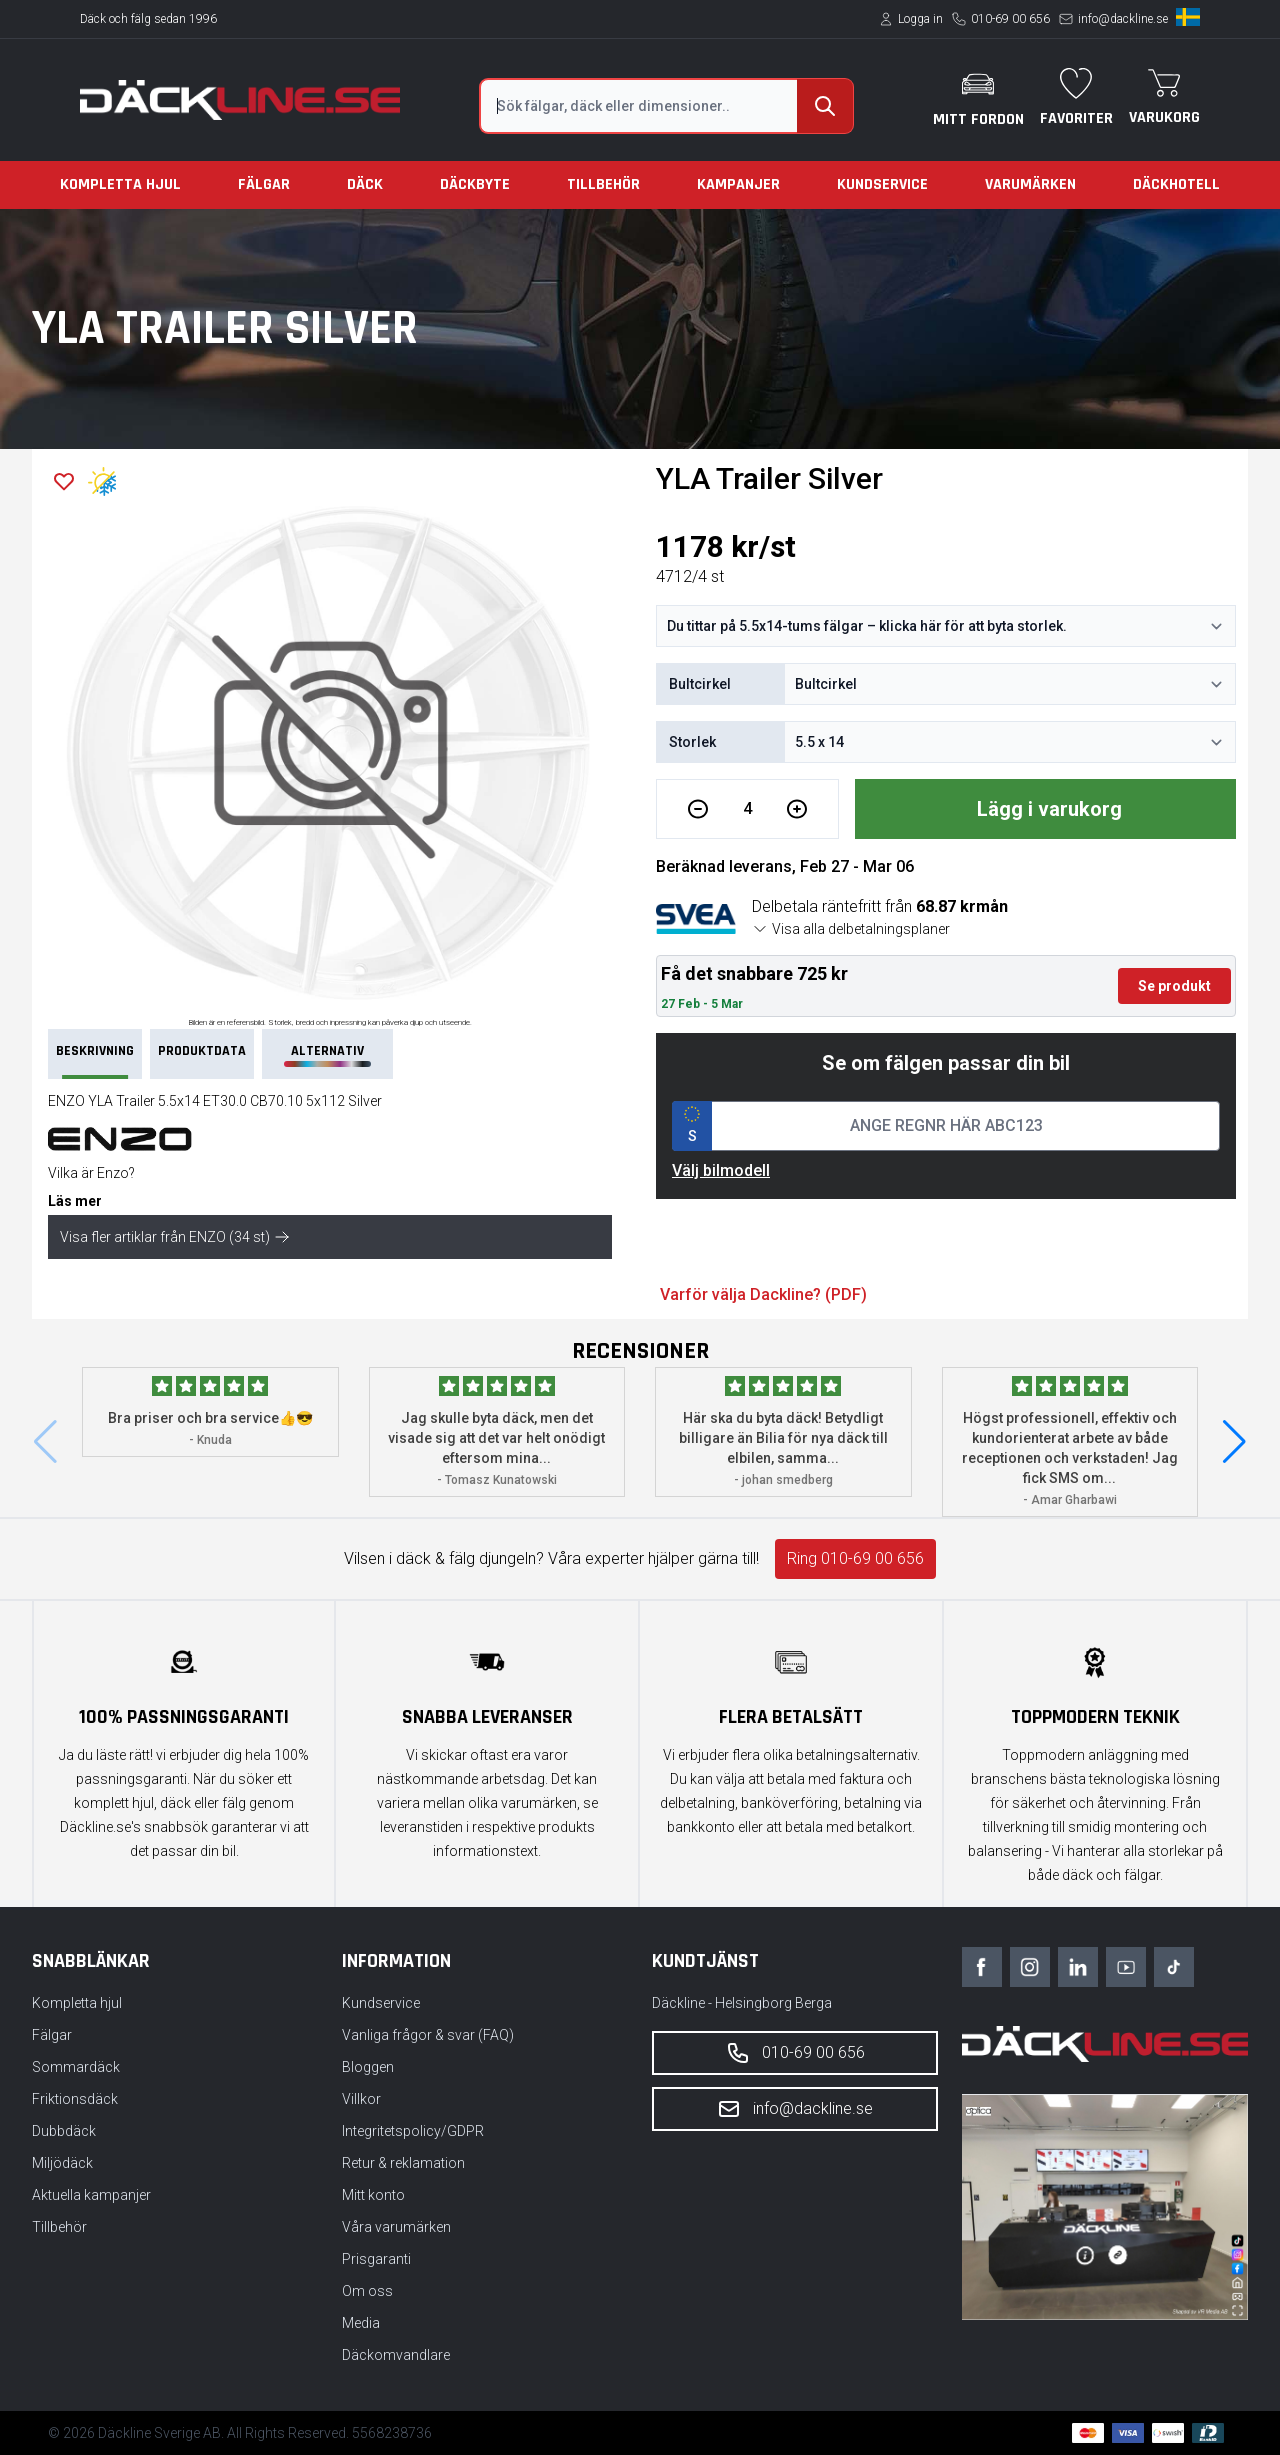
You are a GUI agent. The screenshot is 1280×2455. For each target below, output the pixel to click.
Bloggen (368, 2067)
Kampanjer (738, 184)
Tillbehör (603, 184)
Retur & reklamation (403, 2163)
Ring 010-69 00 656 (855, 1558)
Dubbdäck (64, 2131)
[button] (1234, 1442)
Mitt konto (373, 2195)
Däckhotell (1176, 184)
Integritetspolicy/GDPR (413, 2131)
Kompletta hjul (120, 184)
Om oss (367, 2291)
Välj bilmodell (721, 1170)
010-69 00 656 (1010, 19)
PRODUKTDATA (202, 1051)
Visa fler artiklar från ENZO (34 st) (175, 1237)
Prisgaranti (376, 2259)
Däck (365, 184)
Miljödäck (62, 2163)
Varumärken (1030, 184)
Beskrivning (95, 1060)
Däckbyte (475, 184)
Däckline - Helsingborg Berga (742, 2003)
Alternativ (327, 1054)
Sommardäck (76, 2067)
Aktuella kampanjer (91, 2195)
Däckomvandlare (396, 2355)
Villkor (361, 2099)
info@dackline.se (1123, 19)
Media (361, 2323)
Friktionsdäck (75, 2099)
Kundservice (882, 184)
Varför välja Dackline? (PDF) (763, 1294)
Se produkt (1174, 986)
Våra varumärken (396, 2227)
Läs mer (75, 1201)
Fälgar (264, 184)
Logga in (920, 19)
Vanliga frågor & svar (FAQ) (428, 2035)
